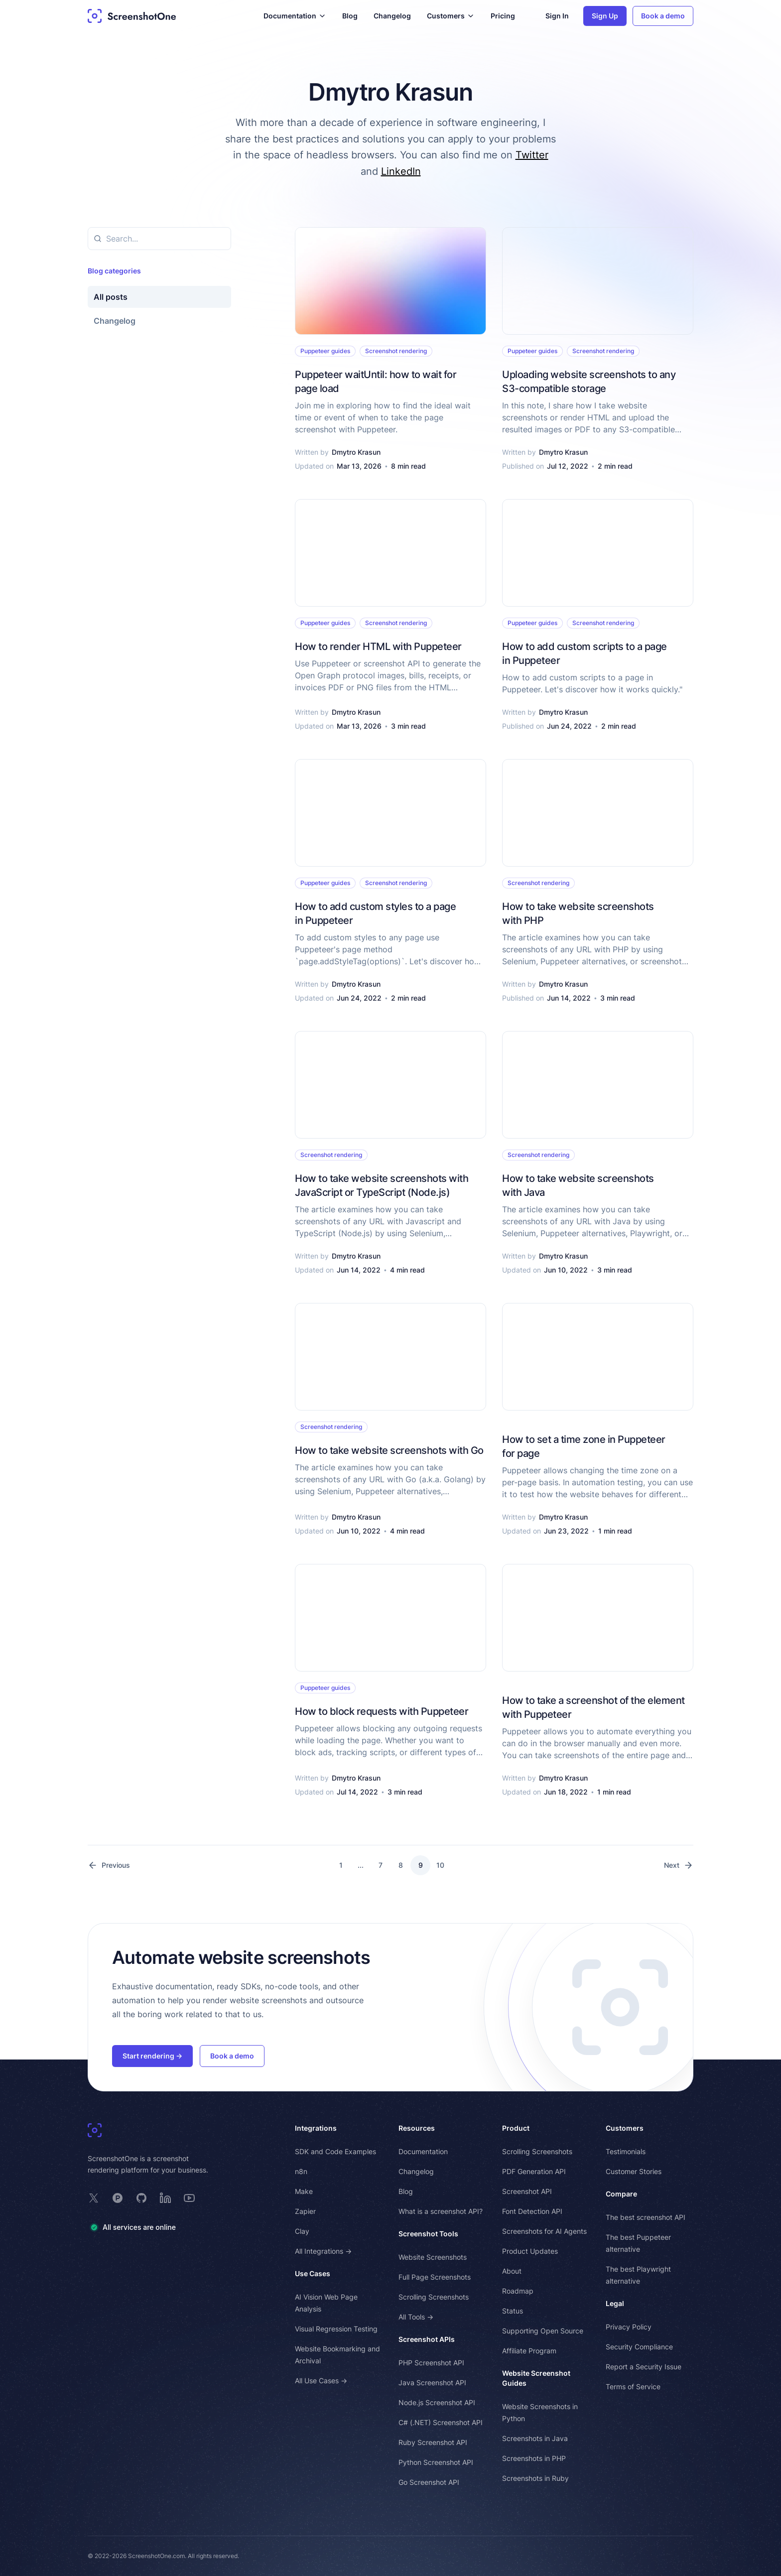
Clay (302, 2231)
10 (440, 1865)
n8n (301, 2171)
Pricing (503, 15)
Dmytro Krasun (356, 452)
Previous (109, 1865)
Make (304, 2191)
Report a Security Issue (643, 2366)
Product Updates (530, 2251)
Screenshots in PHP (534, 2458)
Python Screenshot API (435, 2462)
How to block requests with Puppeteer (381, 1711)
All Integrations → (323, 2251)
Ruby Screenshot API (432, 2442)
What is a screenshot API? (440, 2211)
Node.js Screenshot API (436, 2402)
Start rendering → (152, 2056)
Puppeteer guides (325, 351)
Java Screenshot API (432, 2382)
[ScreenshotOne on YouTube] (189, 2198)
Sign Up (605, 15)
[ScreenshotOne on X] (94, 2198)
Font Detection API (532, 2211)
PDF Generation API (534, 2171)
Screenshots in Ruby (535, 2478)
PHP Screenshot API (431, 2362)
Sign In (557, 15)
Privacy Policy (628, 2326)
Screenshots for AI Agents (544, 2231)
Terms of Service (633, 2386)
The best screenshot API (645, 2217)
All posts (111, 297)
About (511, 2271)
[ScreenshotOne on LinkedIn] (165, 2198)
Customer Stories (633, 2171)
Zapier (305, 2211)
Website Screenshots (432, 2257)
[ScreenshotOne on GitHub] (141, 2198)
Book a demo (663, 15)
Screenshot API (527, 2191)
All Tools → (415, 2317)
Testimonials (626, 2151)
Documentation (423, 2151)
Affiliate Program (529, 2350)
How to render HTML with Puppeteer (378, 646)
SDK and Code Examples (335, 2151)
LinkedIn (401, 171)
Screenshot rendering (396, 351)
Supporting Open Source (542, 2330)
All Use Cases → (321, 2380)
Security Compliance (639, 2346)
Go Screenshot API (428, 2482)
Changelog (392, 15)
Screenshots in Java (535, 2438)
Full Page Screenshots (434, 2277)
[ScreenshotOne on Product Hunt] (118, 2198)
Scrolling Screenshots (433, 2297)
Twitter (532, 155)
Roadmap (517, 2291)
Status (512, 2311)
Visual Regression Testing (336, 2328)
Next (678, 1865)
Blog (350, 15)
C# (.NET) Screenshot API (440, 2422)
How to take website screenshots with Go (389, 1450)
